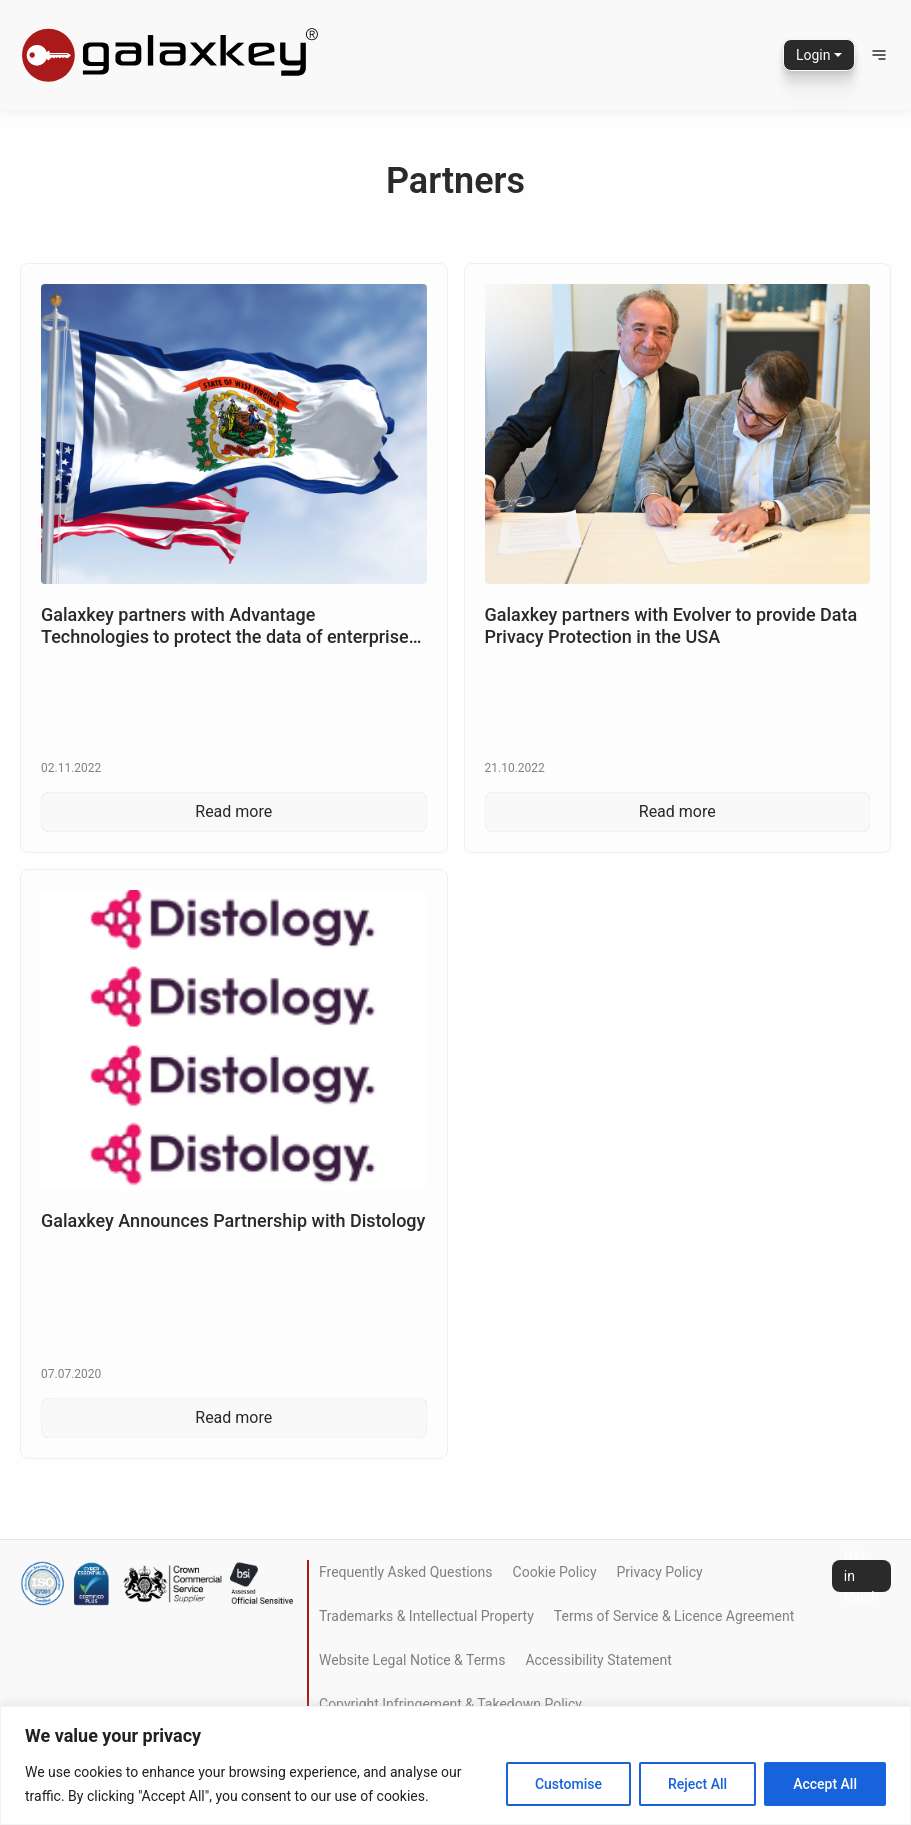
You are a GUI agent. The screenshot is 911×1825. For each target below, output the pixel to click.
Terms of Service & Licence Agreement (674, 1616)
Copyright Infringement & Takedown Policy (450, 1704)
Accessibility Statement (598, 1660)
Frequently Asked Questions (406, 1572)
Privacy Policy (660, 1572)
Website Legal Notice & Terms (412, 1660)
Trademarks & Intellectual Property (426, 1616)
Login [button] (813, 55)
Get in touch (861, 1576)
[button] (879, 55)
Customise (568, 1784)
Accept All (825, 1784)
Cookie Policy (555, 1572)
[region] (455, 1765)
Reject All (697, 1784)
